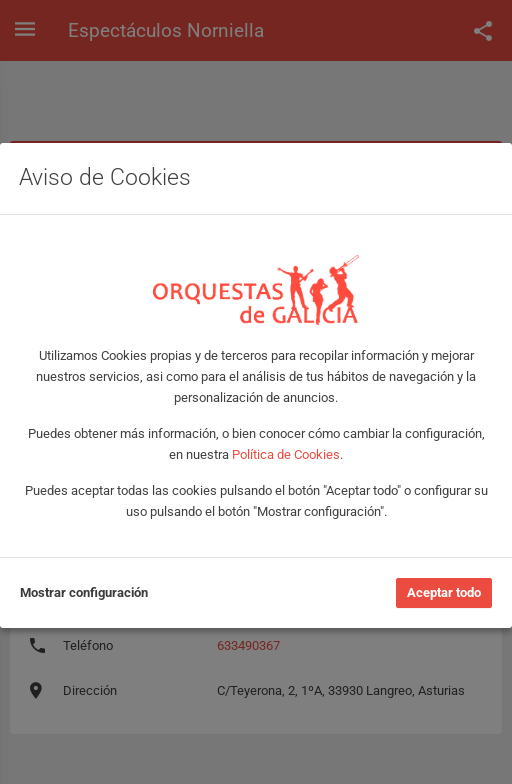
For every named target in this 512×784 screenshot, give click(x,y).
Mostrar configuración (84, 592)
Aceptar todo (444, 592)
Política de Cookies (286, 454)
